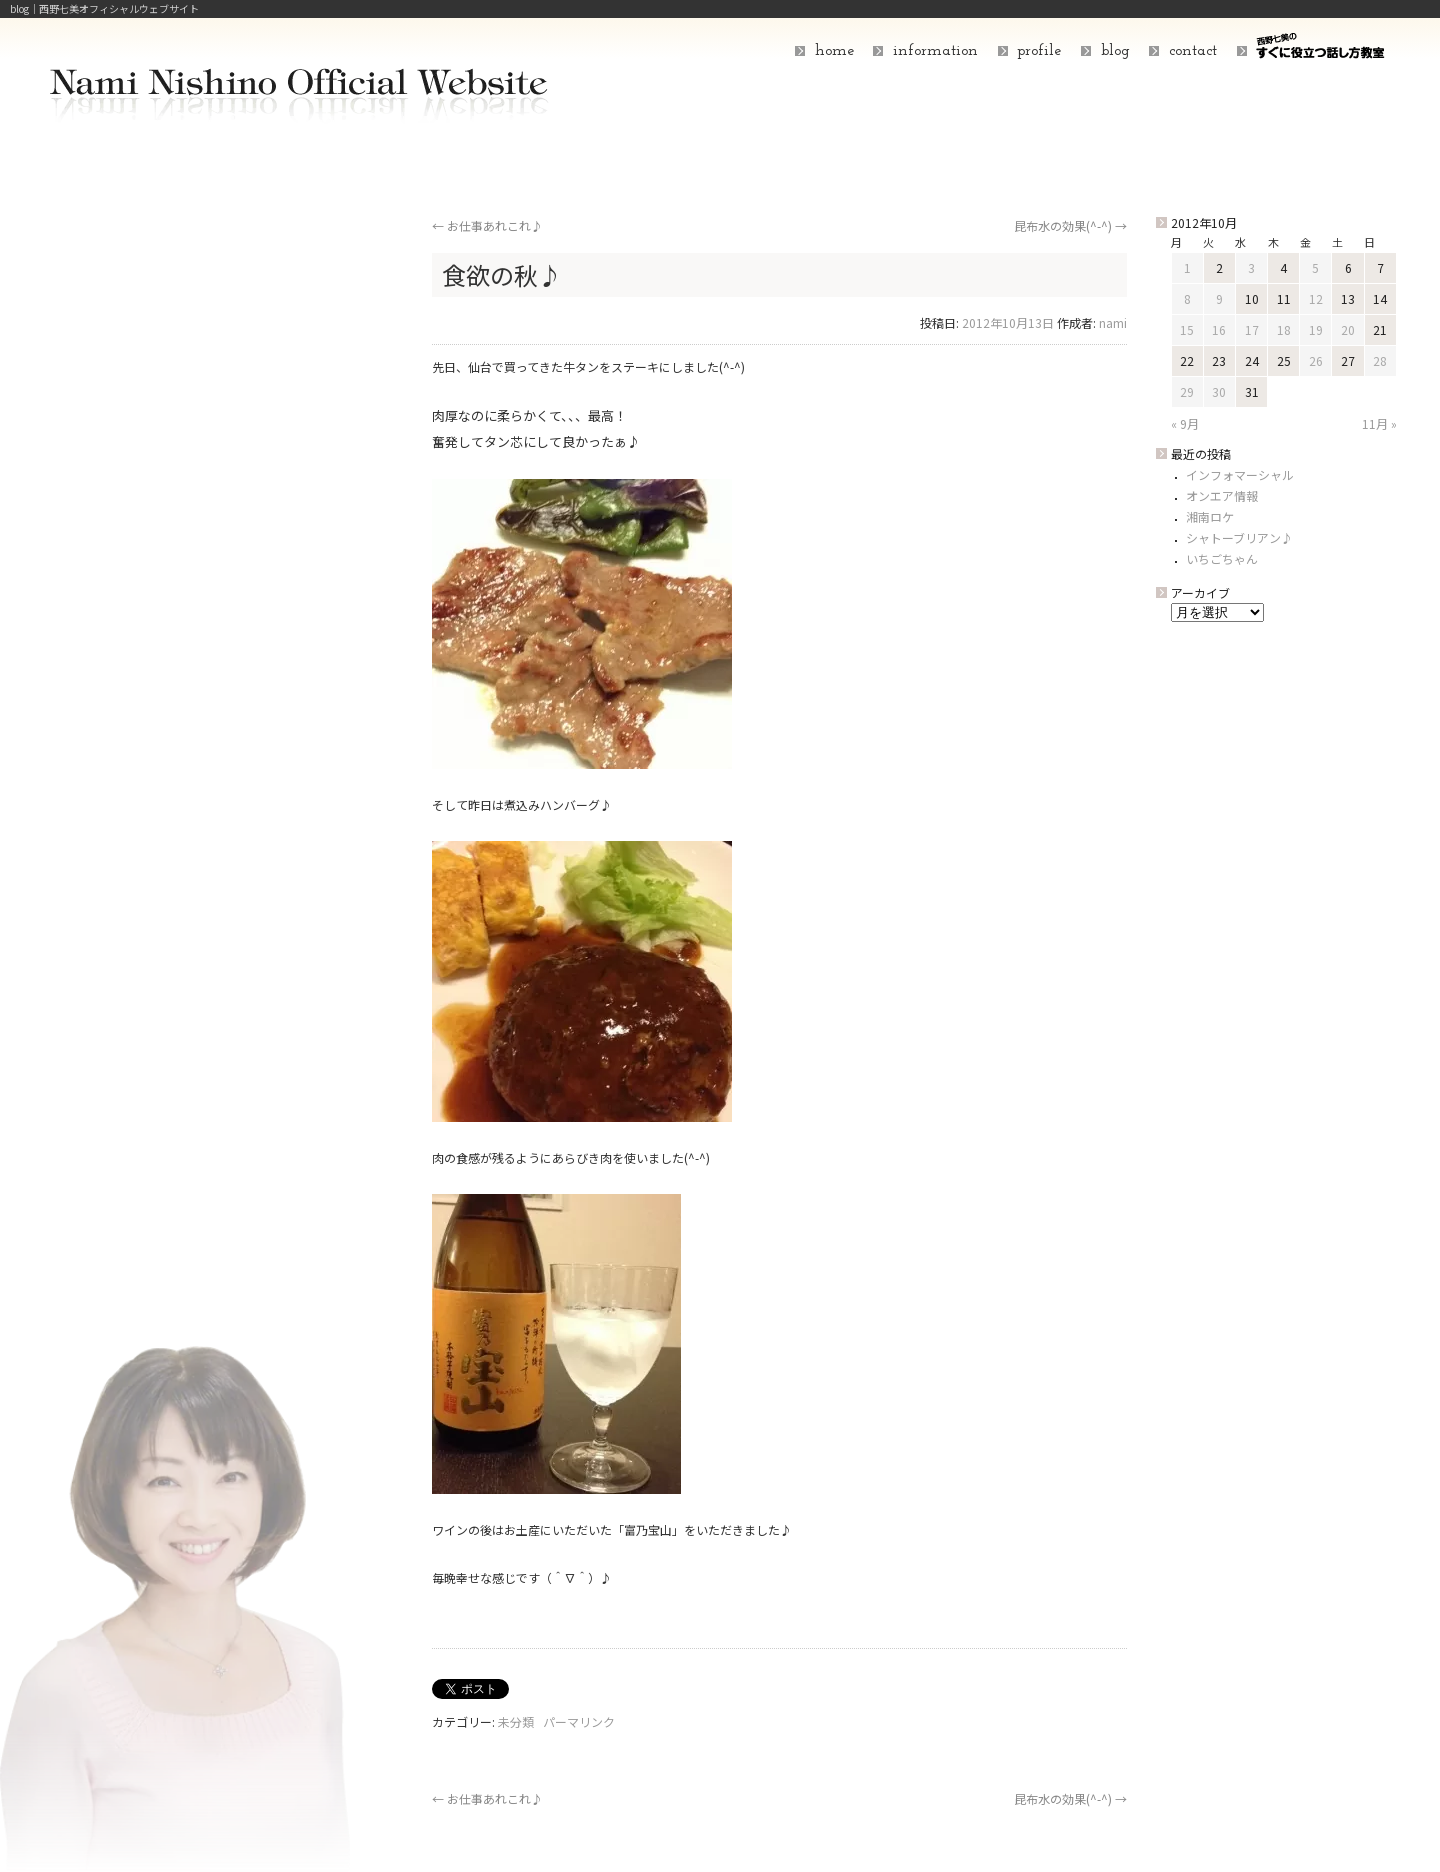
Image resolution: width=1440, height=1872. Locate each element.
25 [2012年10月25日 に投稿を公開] (1284, 360)
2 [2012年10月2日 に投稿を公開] (1219, 267)
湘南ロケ (1210, 516)
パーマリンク (579, 1721)
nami (1113, 322)
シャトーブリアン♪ (1239, 537)
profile (1039, 51)
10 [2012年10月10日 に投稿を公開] (1252, 298)
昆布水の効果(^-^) (1070, 225)
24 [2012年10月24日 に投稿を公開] (1252, 360)
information (935, 51)
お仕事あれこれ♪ (487, 225)
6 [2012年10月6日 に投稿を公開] (1348, 267)
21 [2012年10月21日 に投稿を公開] (1380, 329)
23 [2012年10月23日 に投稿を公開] (1219, 360)
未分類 (516, 1721)
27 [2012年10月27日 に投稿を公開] (1348, 360)
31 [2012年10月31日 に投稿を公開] (1252, 391)
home (834, 51)
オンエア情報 (1222, 495)
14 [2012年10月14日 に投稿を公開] (1380, 298)
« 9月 (1185, 423)
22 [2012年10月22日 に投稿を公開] (1187, 360)
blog (1115, 51)
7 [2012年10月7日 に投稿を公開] (1380, 267)
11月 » (1379, 423)
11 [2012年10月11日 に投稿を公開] (1284, 298)
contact (1193, 51)
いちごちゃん (1222, 558)
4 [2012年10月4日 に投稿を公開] (1283, 267)
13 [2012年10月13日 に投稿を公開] (1348, 298)
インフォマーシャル (1240, 474)
